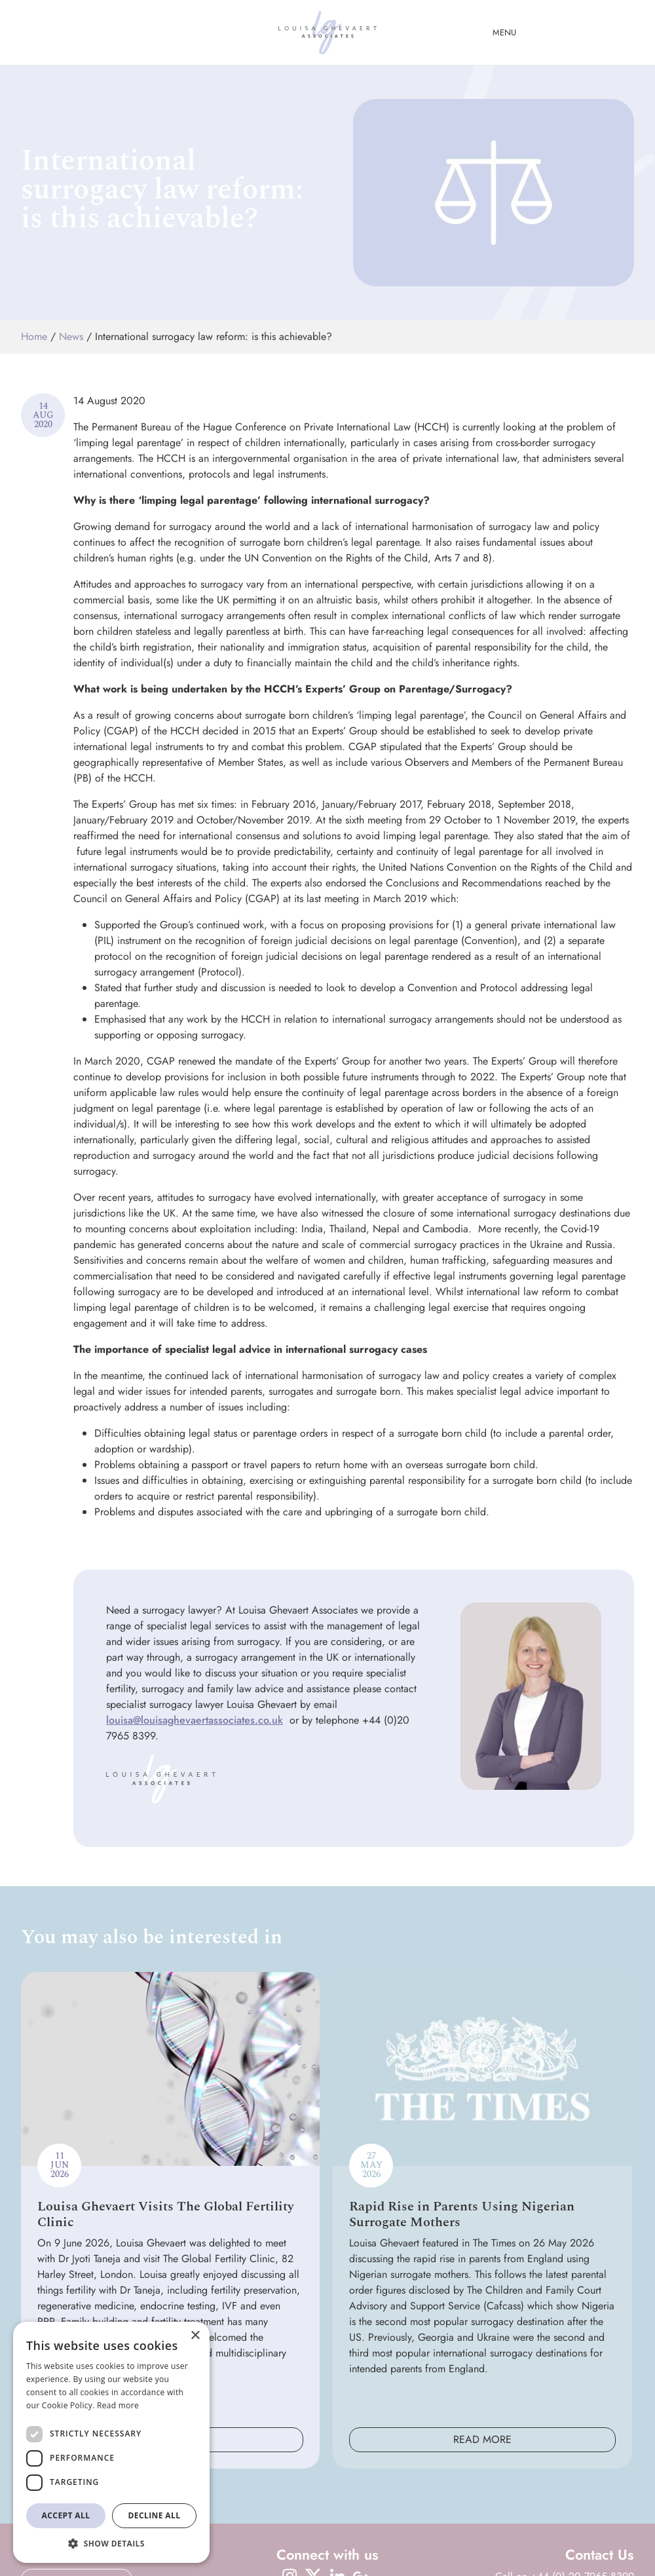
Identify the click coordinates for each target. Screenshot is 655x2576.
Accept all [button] (66, 2515)
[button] (111, 2543)
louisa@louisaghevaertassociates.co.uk (194, 1720)
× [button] (195, 2336)
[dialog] (111, 2442)
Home (34, 336)
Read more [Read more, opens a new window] (118, 2405)
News (71, 336)
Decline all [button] (154, 2515)
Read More (482, 2439)
